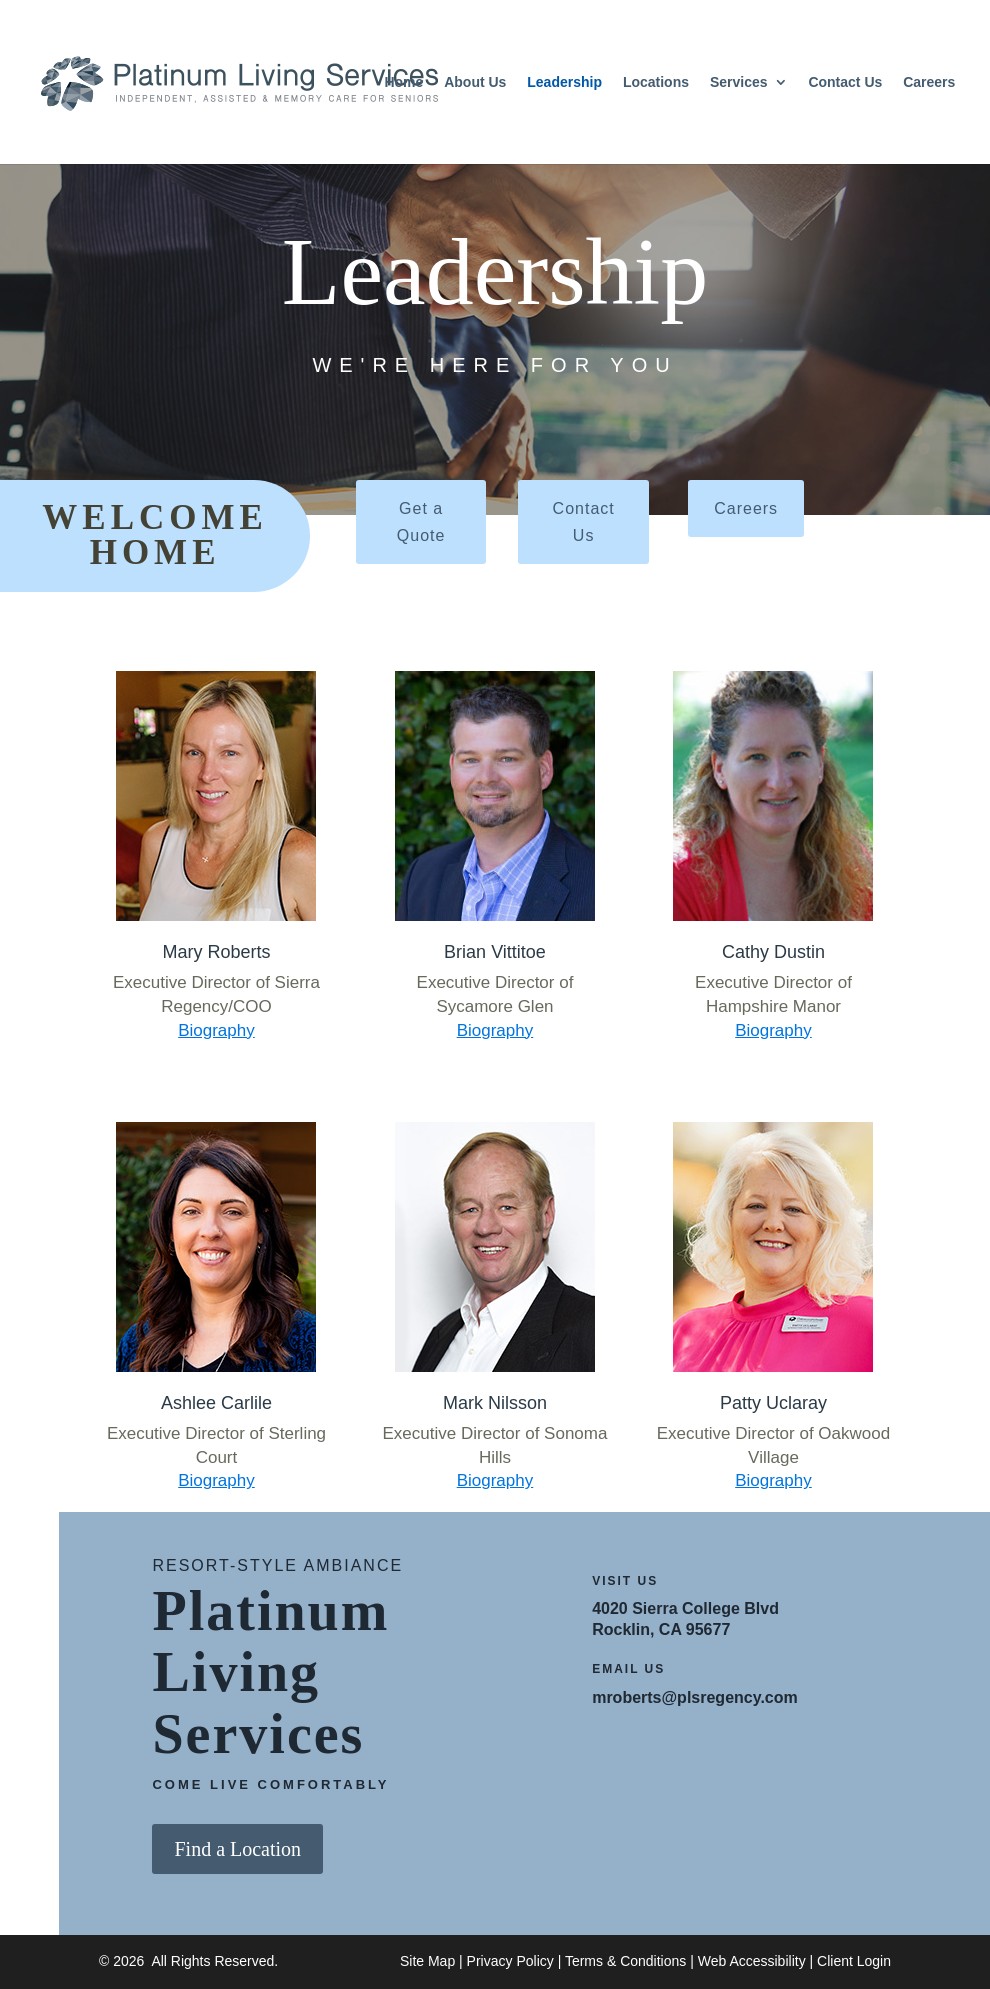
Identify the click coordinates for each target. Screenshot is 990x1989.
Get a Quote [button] (421, 522)
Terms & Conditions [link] (625, 1961)
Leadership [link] (564, 82)
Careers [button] (746, 508)
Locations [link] (656, 82)
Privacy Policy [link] (510, 1961)
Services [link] (739, 82)
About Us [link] (475, 82)
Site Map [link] (427, 1961)
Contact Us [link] (845, 82)
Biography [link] (216, 1030)
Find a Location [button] (237, 1849)
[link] (230, 81)
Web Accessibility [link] (752, 1961)
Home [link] (403, 82)
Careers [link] (929, 82)
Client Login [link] (854, 1961)
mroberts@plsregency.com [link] (695, 1697)
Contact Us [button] (584, 522)
